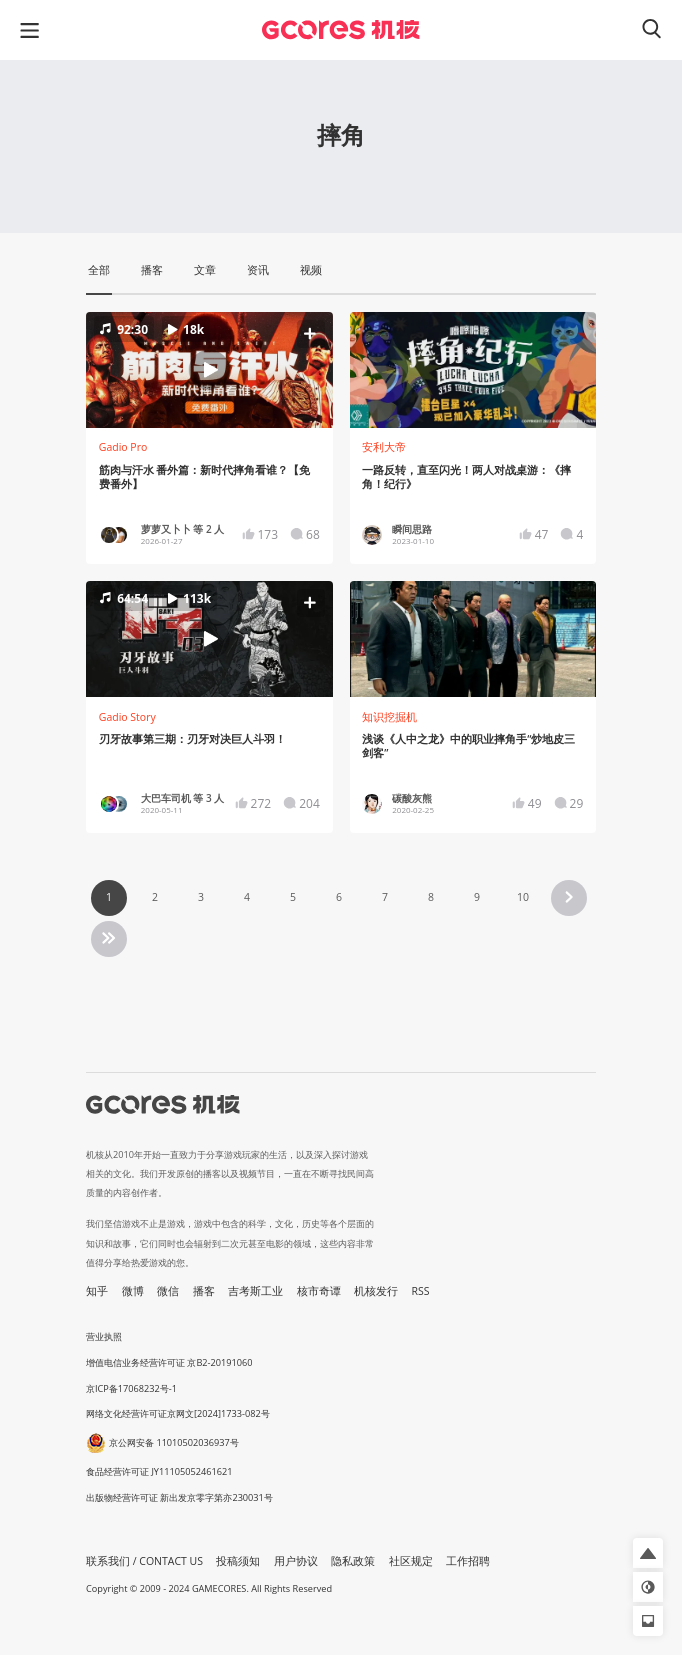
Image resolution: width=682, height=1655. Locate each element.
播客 (204, 1291)
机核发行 (376, 1291)
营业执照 (104, 1336)
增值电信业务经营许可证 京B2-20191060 (169, 1362)
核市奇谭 (319, 1291)
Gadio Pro (123, 447)
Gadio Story (127, 717)
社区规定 (411, 1561)
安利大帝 (384, 447)
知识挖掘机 (389, 717)
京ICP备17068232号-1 (131, 1388)
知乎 (97, 1291)
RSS (421, 1291)
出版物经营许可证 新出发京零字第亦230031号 (179, 1497)
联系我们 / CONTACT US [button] (144, 1561)
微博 (133, 1291)
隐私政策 (353, 1561)
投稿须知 (238, 1561)
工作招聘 (468, 1561)
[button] (209, 370)
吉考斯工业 (255, 1291)
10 (523, 897)
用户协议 (296, 1561)
